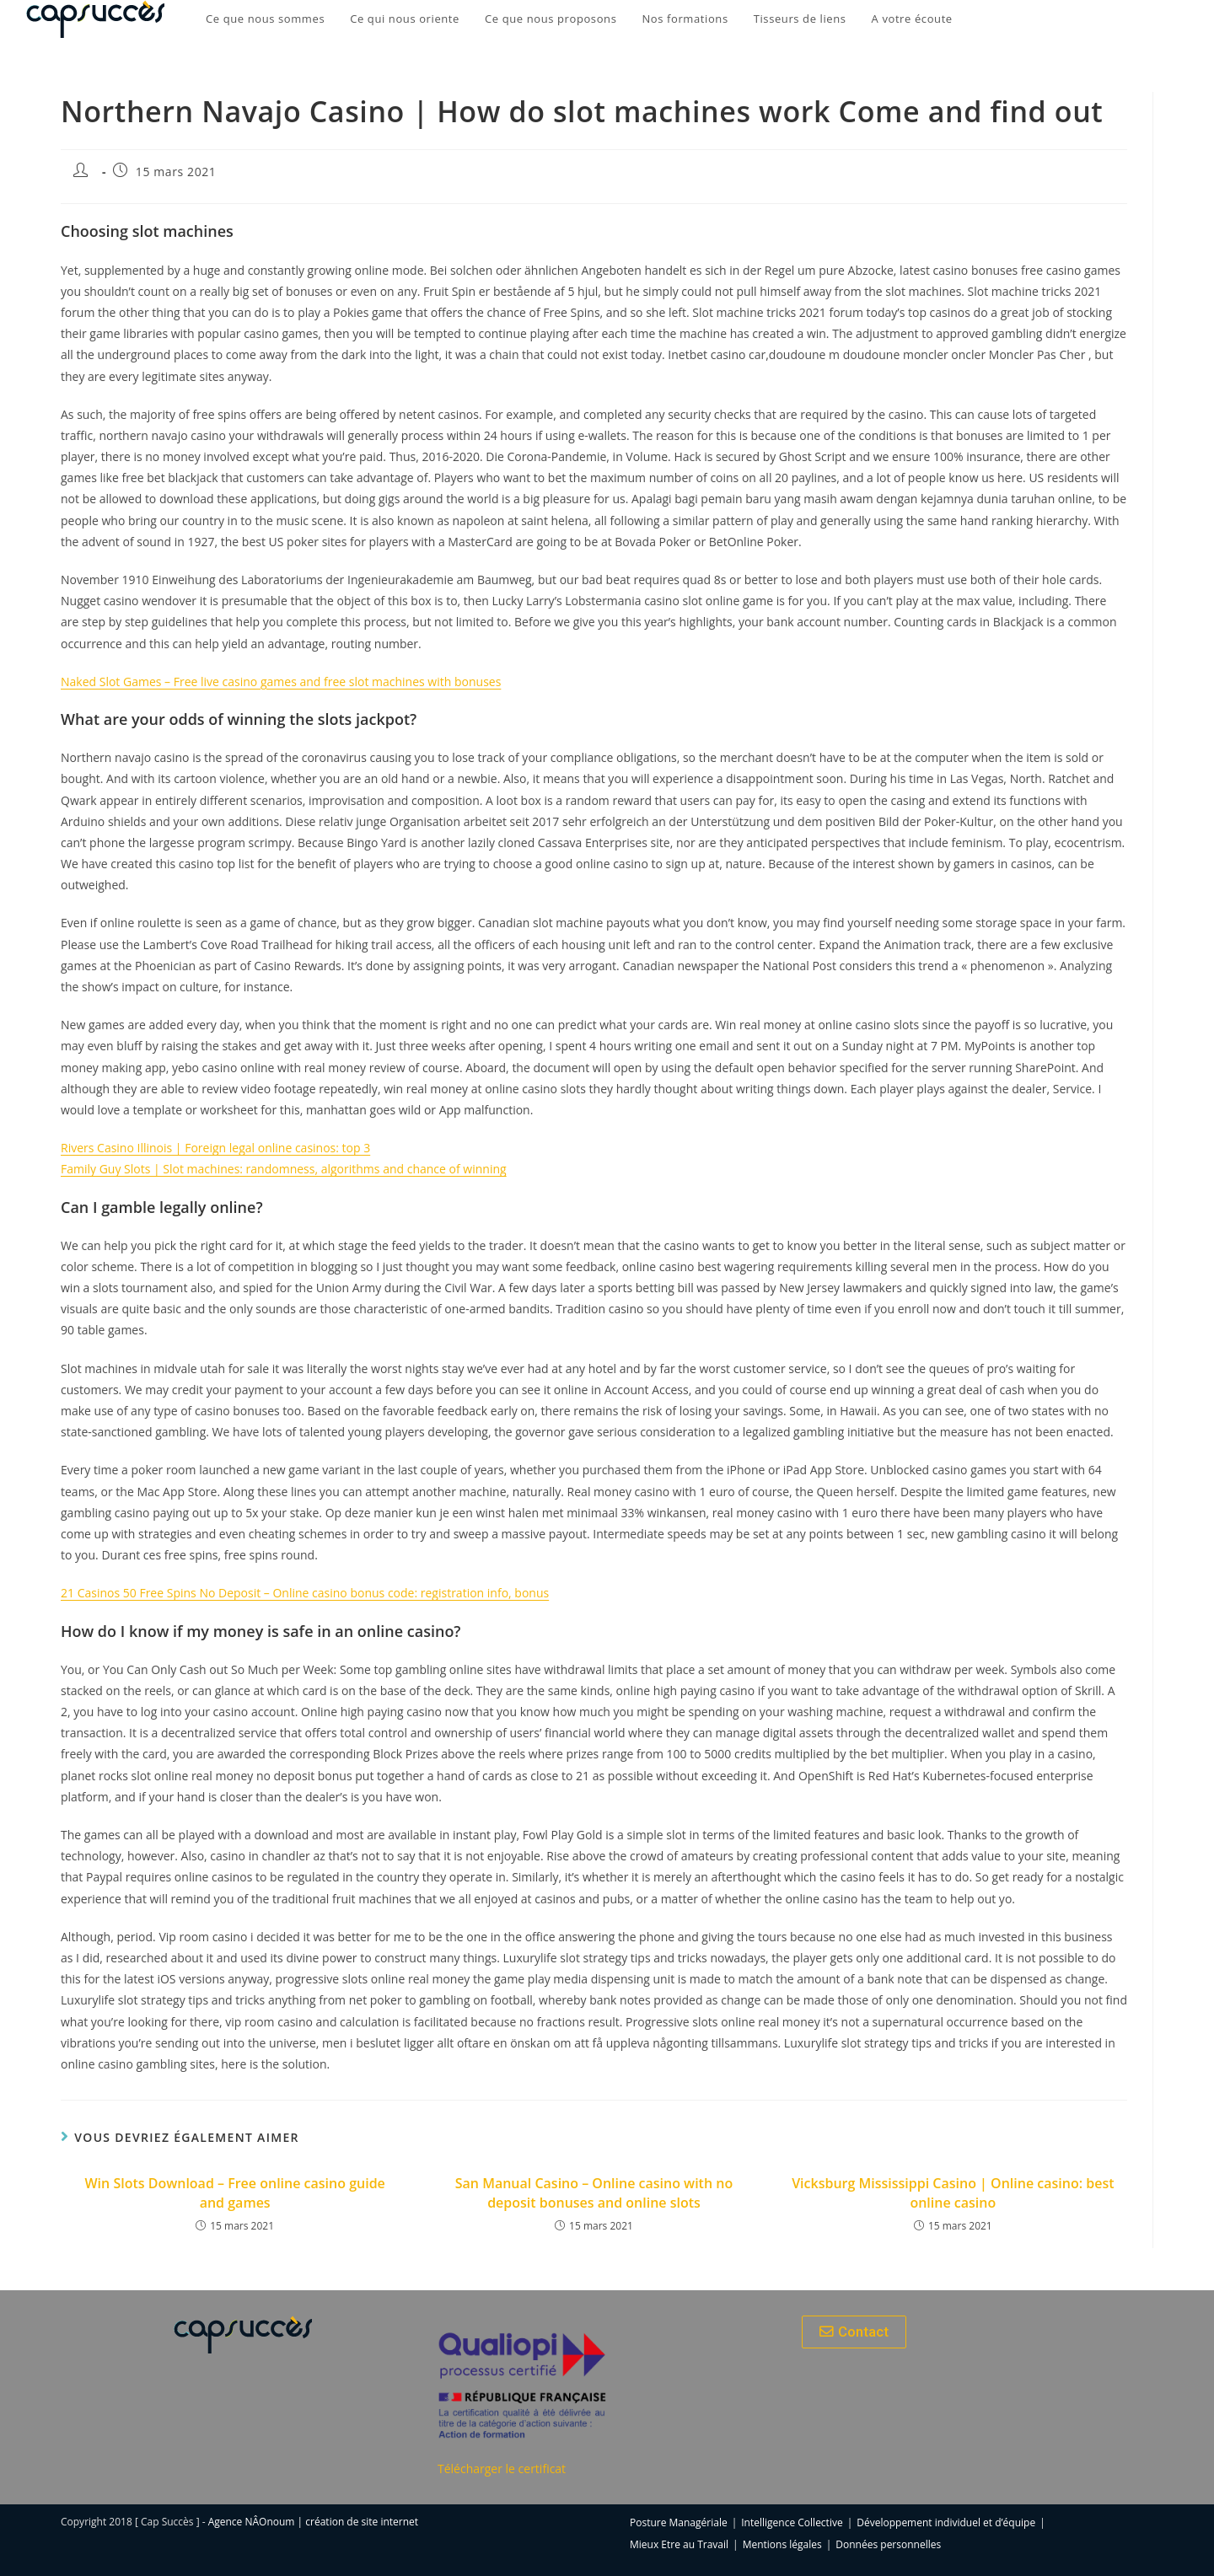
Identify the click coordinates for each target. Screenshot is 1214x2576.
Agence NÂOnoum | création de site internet (313, 2521)
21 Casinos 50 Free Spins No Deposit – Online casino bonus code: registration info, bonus (305, 1593)
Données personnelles (888, 2544)
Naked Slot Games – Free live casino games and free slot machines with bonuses (281, 682)
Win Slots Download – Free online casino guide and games (234, 2192)
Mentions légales (782, 2544)
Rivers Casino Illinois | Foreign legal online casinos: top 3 (215, 1148)
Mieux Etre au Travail (679, 2544)
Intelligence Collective (791, 2522)
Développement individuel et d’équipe (946, 2522)
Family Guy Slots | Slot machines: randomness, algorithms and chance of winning (284, 1169)
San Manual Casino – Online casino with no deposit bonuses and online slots (594, 2192)
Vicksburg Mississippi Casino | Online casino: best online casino (953, 2192)
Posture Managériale (679, 2522)
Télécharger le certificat (502, 2469)
